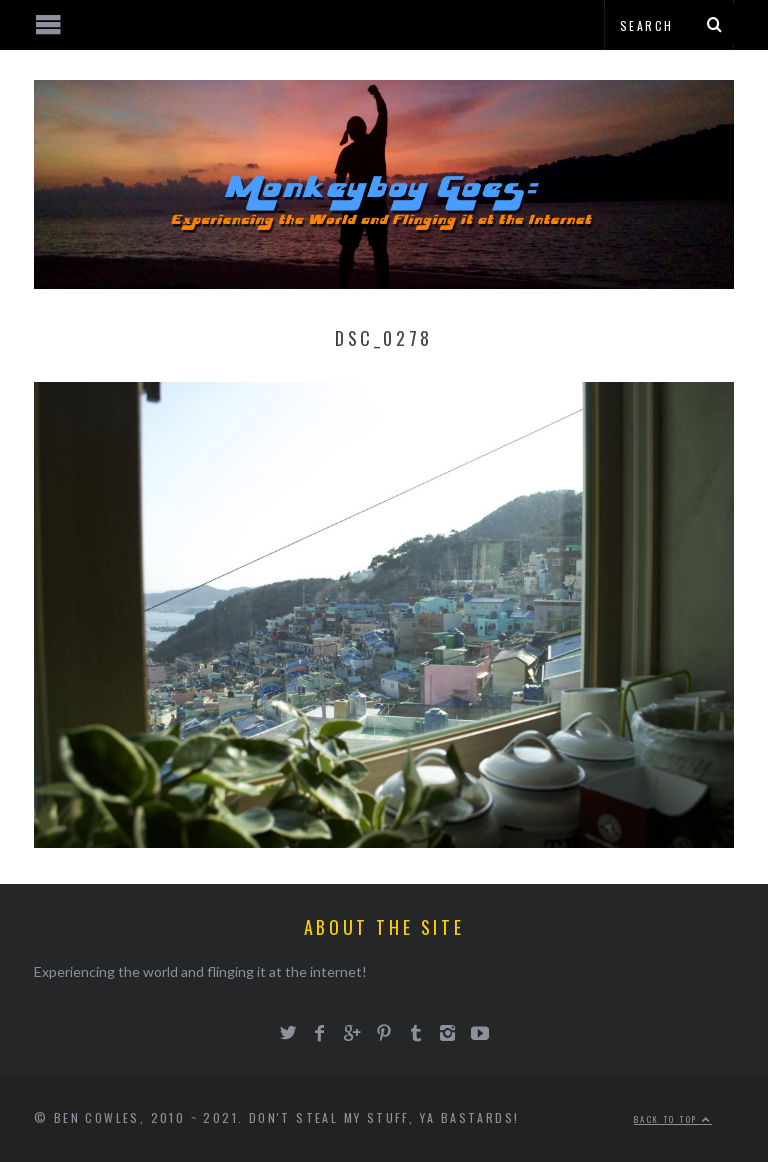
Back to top (673, 1119)
